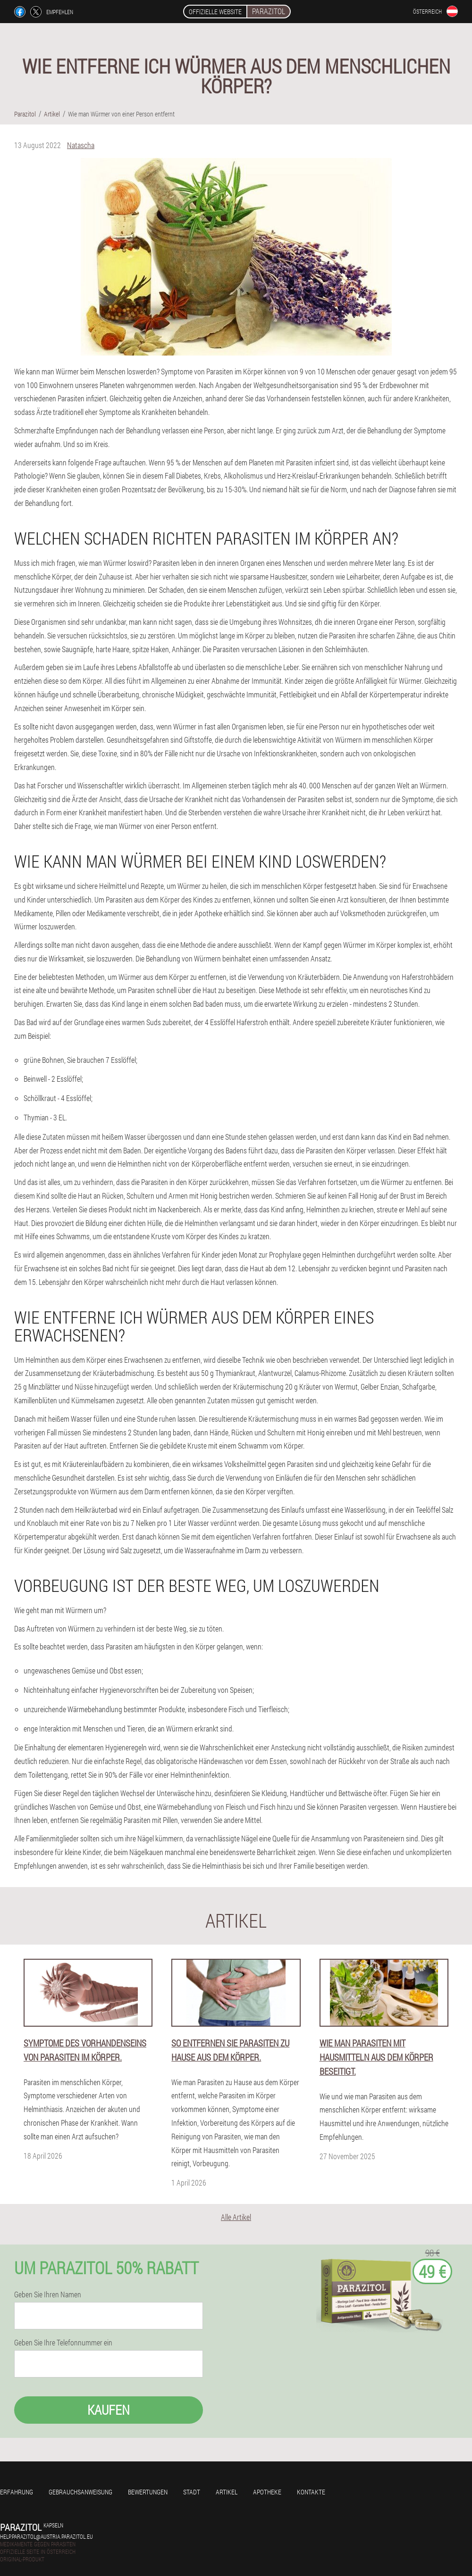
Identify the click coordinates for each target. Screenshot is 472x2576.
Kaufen (108, 2410)
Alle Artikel (236, 2217)
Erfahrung (16, 2491)
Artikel (226, 2491)
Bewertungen (148, 2491)
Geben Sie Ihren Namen (47, 2294)
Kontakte (311, 2491)
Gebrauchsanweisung (80, 2491)
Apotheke (267, 2491)
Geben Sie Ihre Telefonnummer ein (63, 2342)
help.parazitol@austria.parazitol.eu (46, 2536)
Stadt (191, 2491)
